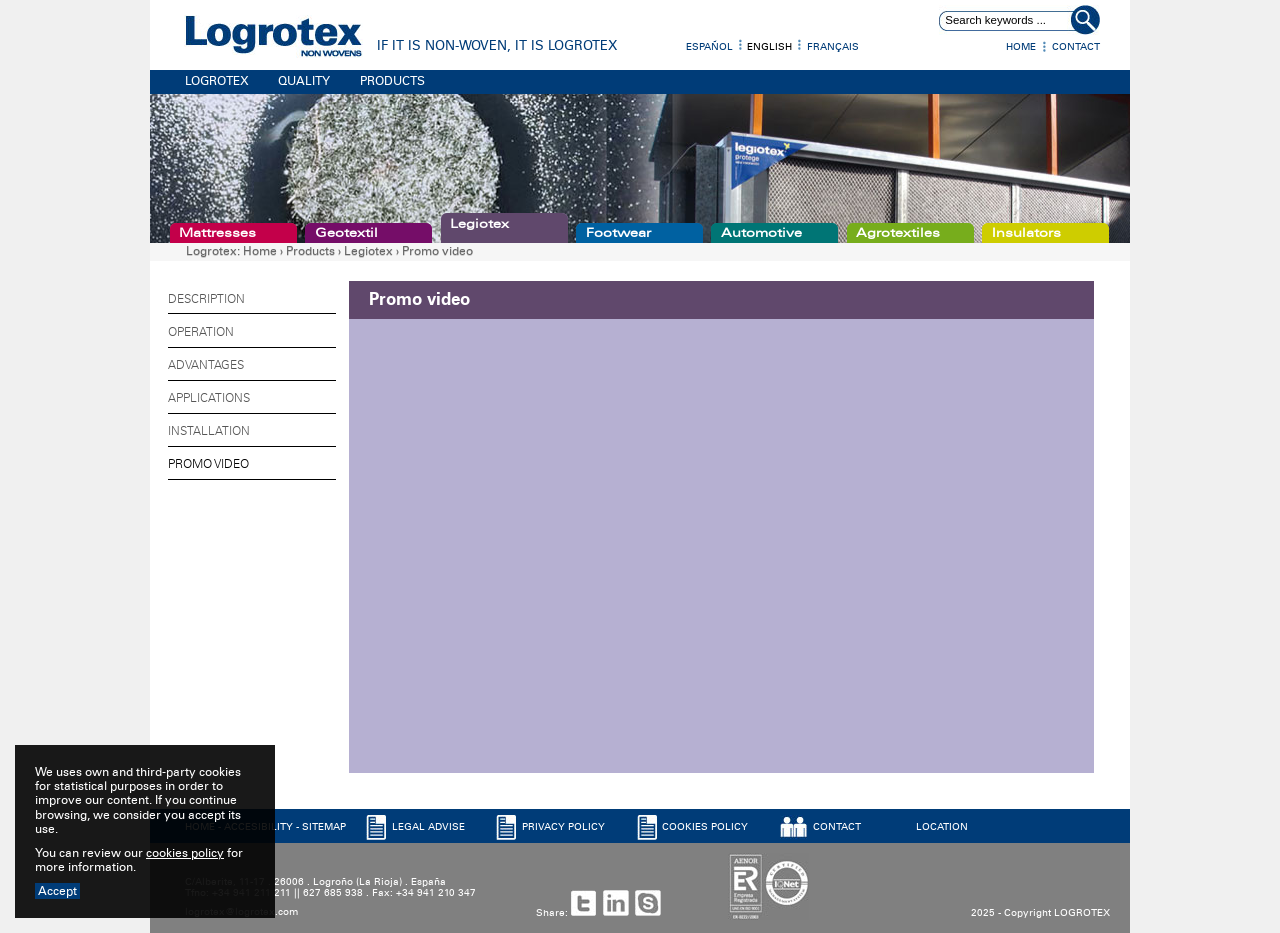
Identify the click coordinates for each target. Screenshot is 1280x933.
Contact (1076, 47)
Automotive (761, 233)
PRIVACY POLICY (563, 827)
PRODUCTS (392, 81)
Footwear (618, 233)
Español (709, 47)
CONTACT (837, 827)
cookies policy (185, 853)
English (769, 47)
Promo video (437, 251)
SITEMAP (324, 827)
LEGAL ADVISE (428, 827)
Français (833, 47)
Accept (57, 891)
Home (1021, 47)
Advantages (206, 365)
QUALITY (304, 81)
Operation (201, 332)
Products (310, 251)
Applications (209, 398)
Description (206, 299)
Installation (209, 431)
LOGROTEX (217, 81)
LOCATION (942, 827)
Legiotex (479, 224)
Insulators (1026, 233)
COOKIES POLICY (705, 827)
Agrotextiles (898, 233)
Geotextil (346, 233)
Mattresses (217, 233)
